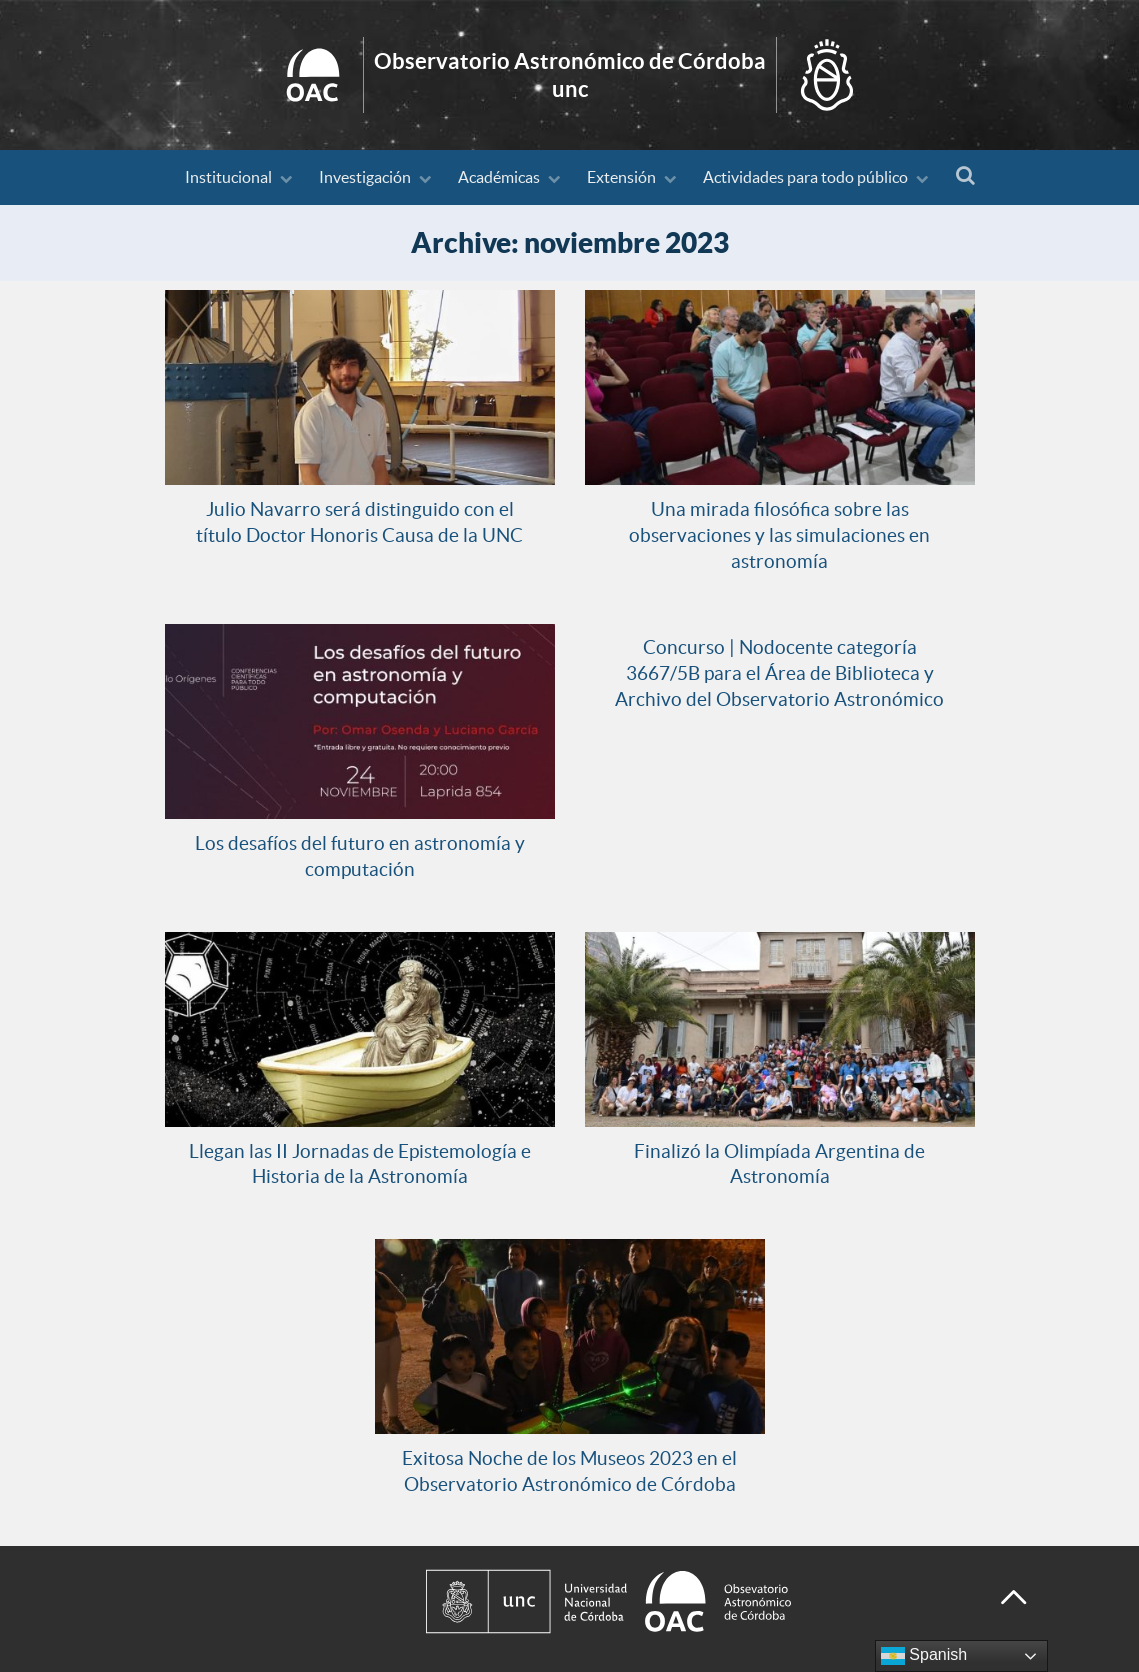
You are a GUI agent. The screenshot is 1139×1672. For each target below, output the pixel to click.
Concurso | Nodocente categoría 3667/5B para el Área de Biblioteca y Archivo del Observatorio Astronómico (779, 673)
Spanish (924, 1656)
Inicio (569, 75)
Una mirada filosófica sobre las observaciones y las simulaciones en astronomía (779, 535)
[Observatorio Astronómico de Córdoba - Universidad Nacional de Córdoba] (694, 1601)
